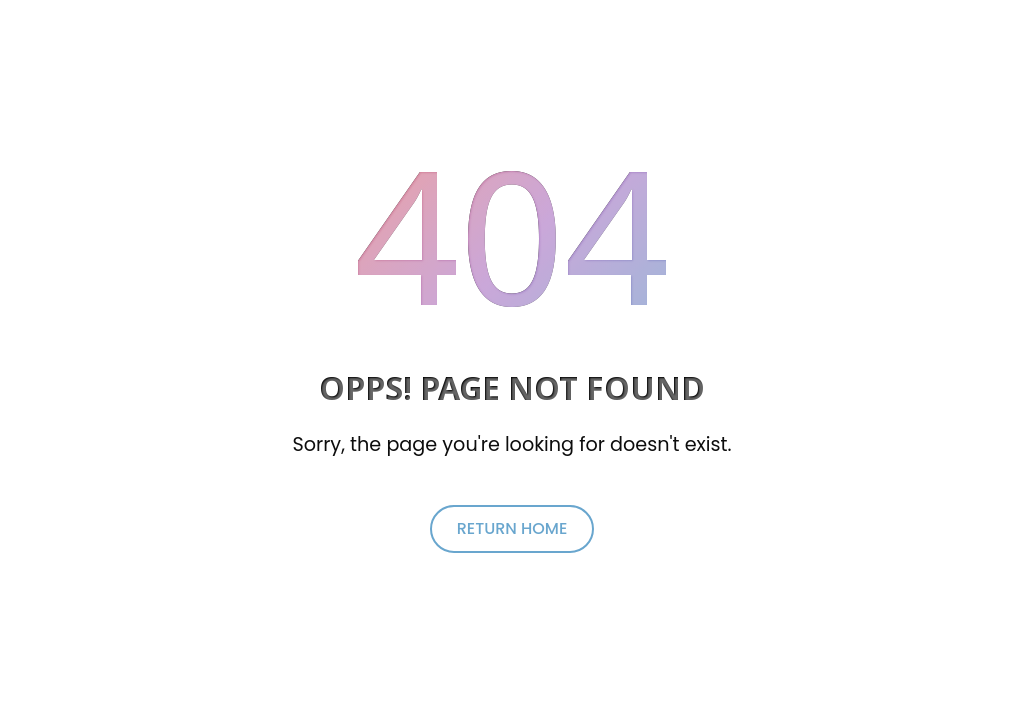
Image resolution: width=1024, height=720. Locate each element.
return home (512, 528)
